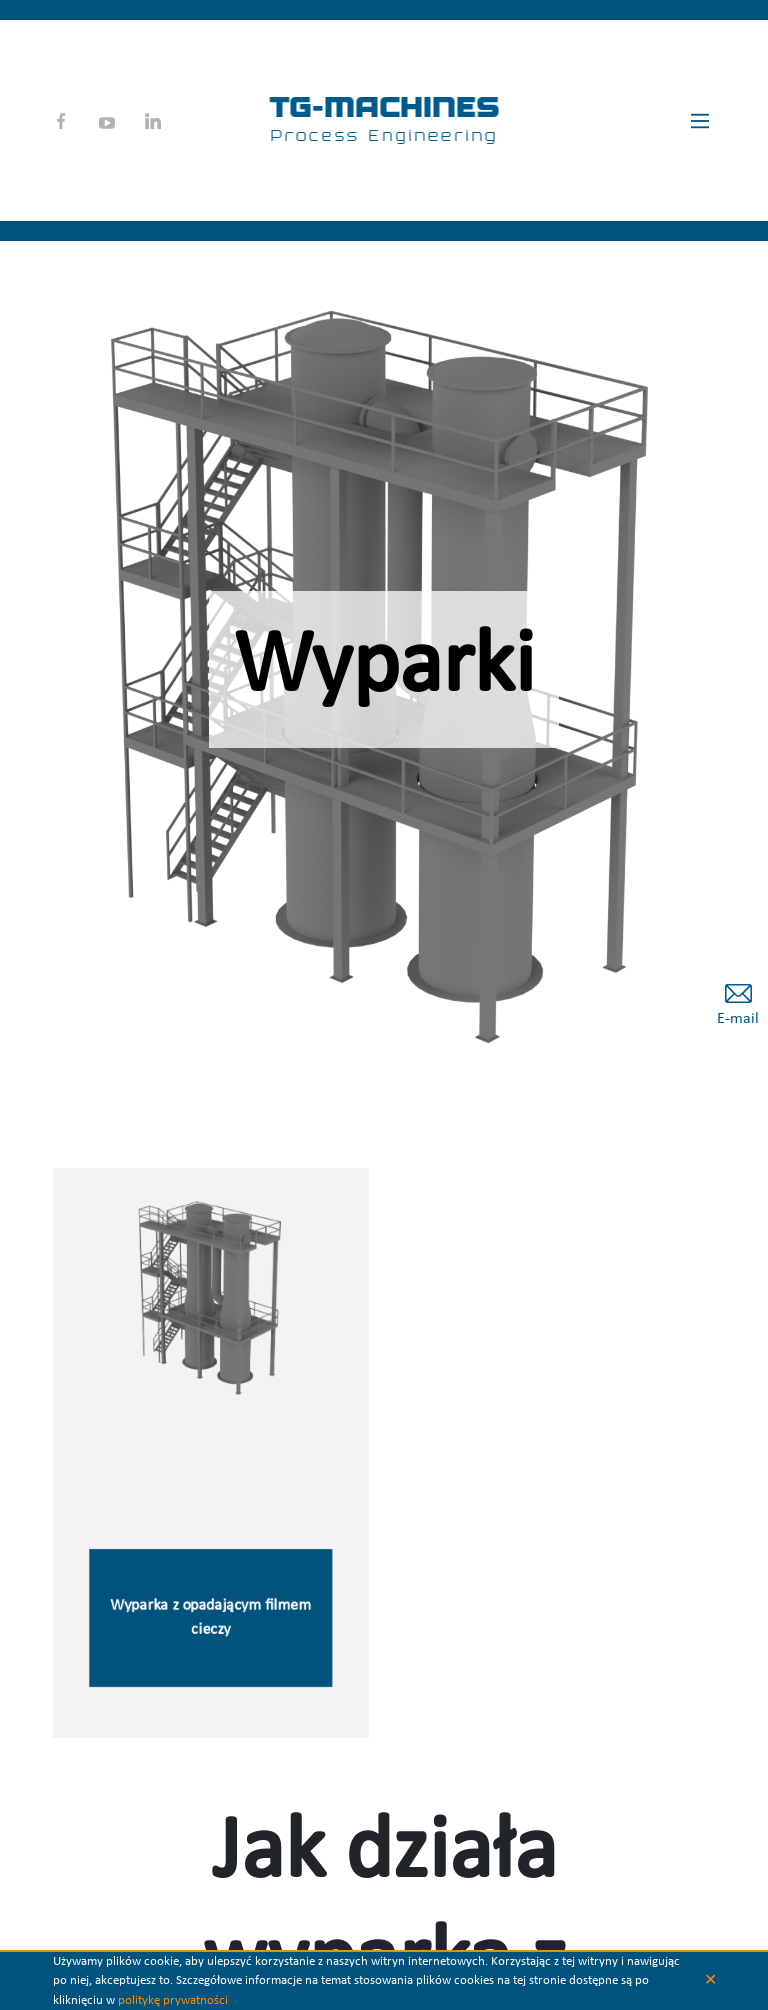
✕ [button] (710, 1981)
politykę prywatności (173, 2000)
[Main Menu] (700, 121)
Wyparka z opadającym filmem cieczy (211, 1620)
